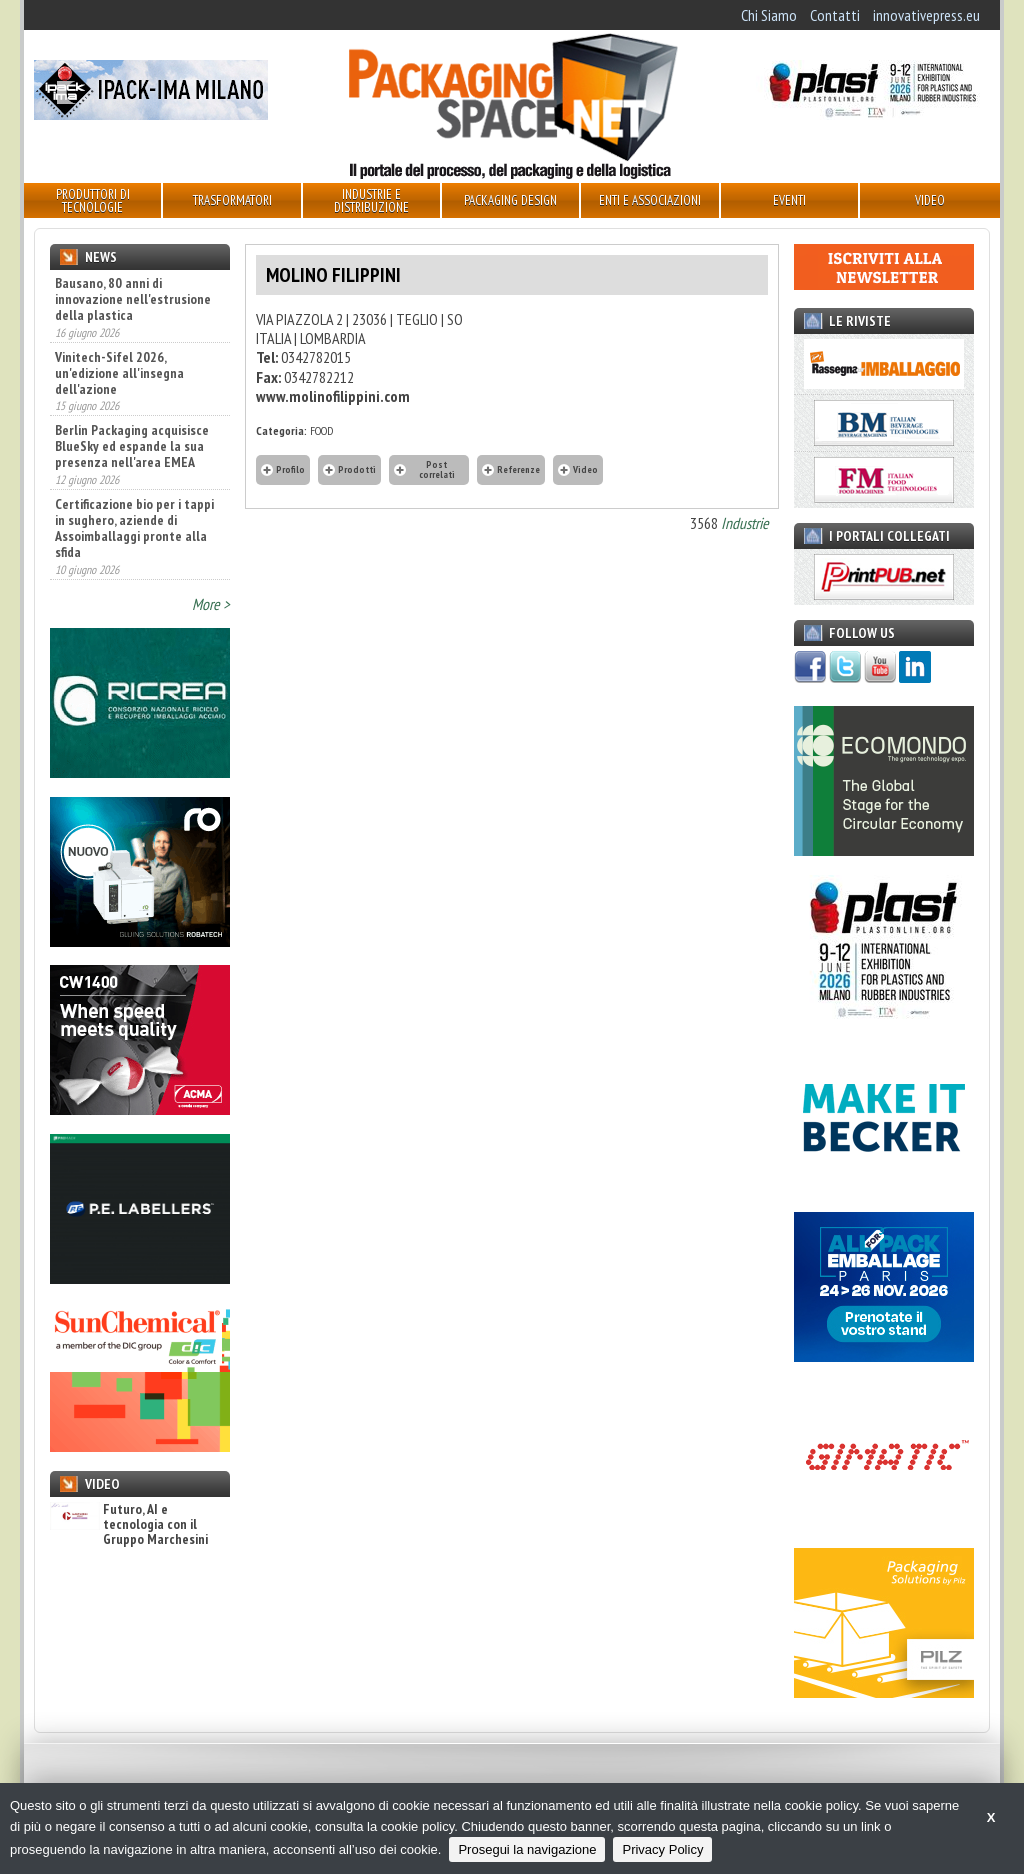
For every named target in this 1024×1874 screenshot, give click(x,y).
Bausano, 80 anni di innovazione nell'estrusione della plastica (133, 299)
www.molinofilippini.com (333, 396)
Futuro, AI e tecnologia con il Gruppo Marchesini (129, 1525)
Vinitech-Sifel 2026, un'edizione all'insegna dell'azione (119, 373)
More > (211, 604)
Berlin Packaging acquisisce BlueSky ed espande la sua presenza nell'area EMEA (132, 446)
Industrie (745, 523)
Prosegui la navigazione (527, 1849)
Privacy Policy (662, 1849)
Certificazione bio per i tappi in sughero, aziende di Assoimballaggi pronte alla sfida (134, 528)
